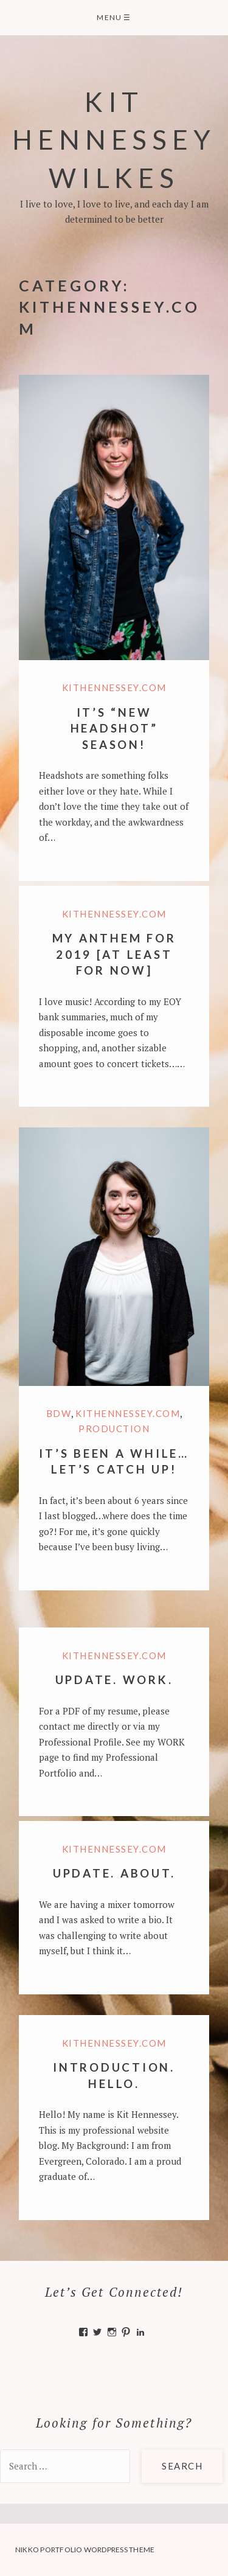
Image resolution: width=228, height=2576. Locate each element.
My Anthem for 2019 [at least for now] (114, 954)
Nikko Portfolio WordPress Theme (84, 2549)
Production (114, 1428)
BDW (59, 1413)
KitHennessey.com (114, 687)
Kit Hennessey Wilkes (113, 139)
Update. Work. (114, 1680)
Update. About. (114, 1873)
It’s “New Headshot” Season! (114, 728)
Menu (114, 17)
